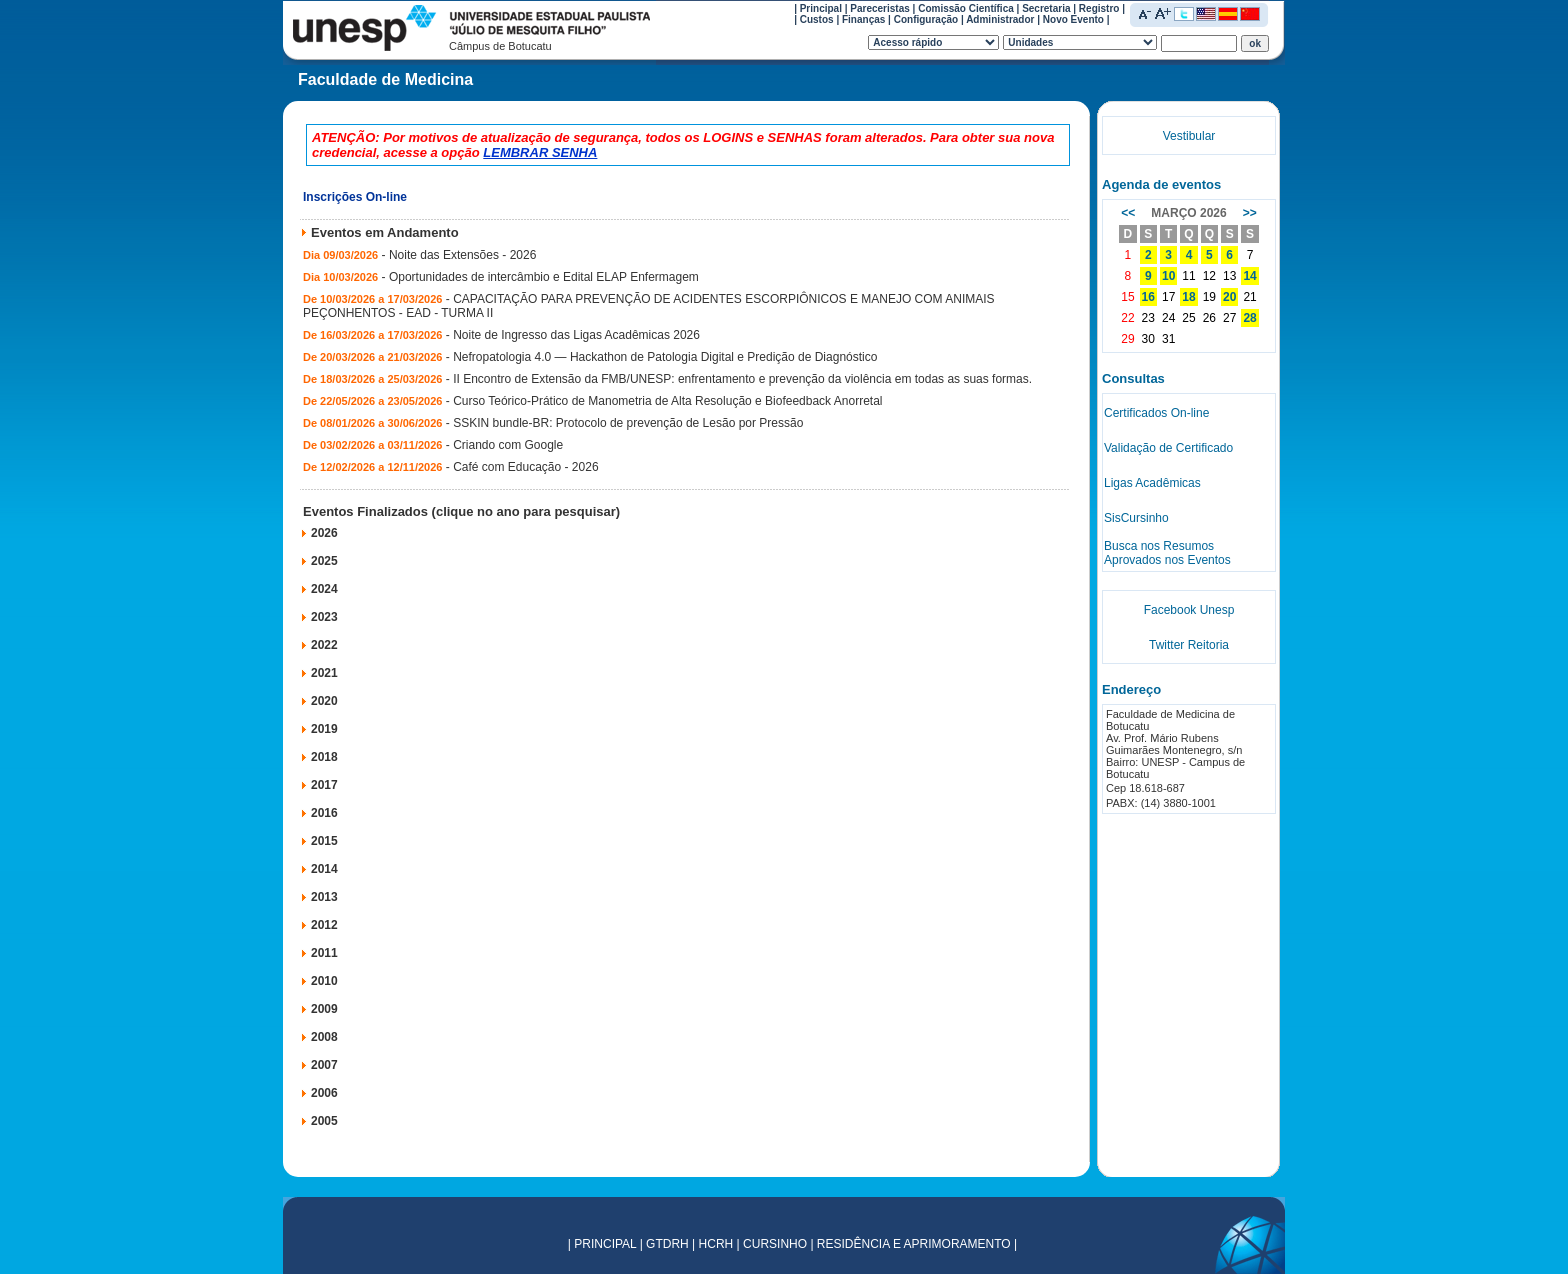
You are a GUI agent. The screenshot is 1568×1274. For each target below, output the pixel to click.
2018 (324, 757)
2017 (324, 785)
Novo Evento (1073, 19)
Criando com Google (508, 445)
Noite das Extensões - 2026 (462, 255)
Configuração (926, 19)
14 (1249, 276)
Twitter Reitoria (1189, 645)
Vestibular (1189, 136)
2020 (324, 701)
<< (1128, 213)
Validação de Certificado (1168, 448)
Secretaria (1046, 8)
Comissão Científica (966, 8)
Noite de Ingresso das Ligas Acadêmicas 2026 (576, 335)
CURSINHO (775, 1244)
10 (1168, 276)
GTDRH (667, 1244)
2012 (324, 925)
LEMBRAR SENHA (540, 152)
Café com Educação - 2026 (525, 467)
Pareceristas (880, 8)
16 (1148, 297)
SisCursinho (1136, 518)
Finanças (863, 19)
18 (1188, 297)
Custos (817, 19)
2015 (324, 841)
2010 (324, 981)
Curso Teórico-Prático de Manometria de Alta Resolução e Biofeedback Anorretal (667, 401)
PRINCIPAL (605, 1244)
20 (1229, 297)
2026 (324, 533)
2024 (324, 589)
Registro (1099, 8)
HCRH (716, 1244)
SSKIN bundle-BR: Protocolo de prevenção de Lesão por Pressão (628, 423)
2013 (324, 897)
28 (1249, 318)
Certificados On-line (1156, 413)
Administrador (1000, 19)
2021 (324, 673)
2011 (324, 953)
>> (1250, 213)
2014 (324, 869)
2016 (324, 813)
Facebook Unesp (1189, 610)
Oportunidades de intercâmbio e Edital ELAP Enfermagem (544, 277)
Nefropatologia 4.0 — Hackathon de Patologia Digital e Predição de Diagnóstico (665, 357)
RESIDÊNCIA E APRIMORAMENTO (914, 1244)
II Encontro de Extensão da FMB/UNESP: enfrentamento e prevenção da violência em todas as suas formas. (742, 379)
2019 (324, 729)
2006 (324, 1093)
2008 (324, 1037)
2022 (324, 645)
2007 (324, 1065)
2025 (324, 561)
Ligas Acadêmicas (1152, 483)
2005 (324, 1121)
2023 (324, 617)
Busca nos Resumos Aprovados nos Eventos (1167, 553)
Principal (821, 8)
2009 (324, 1009)
